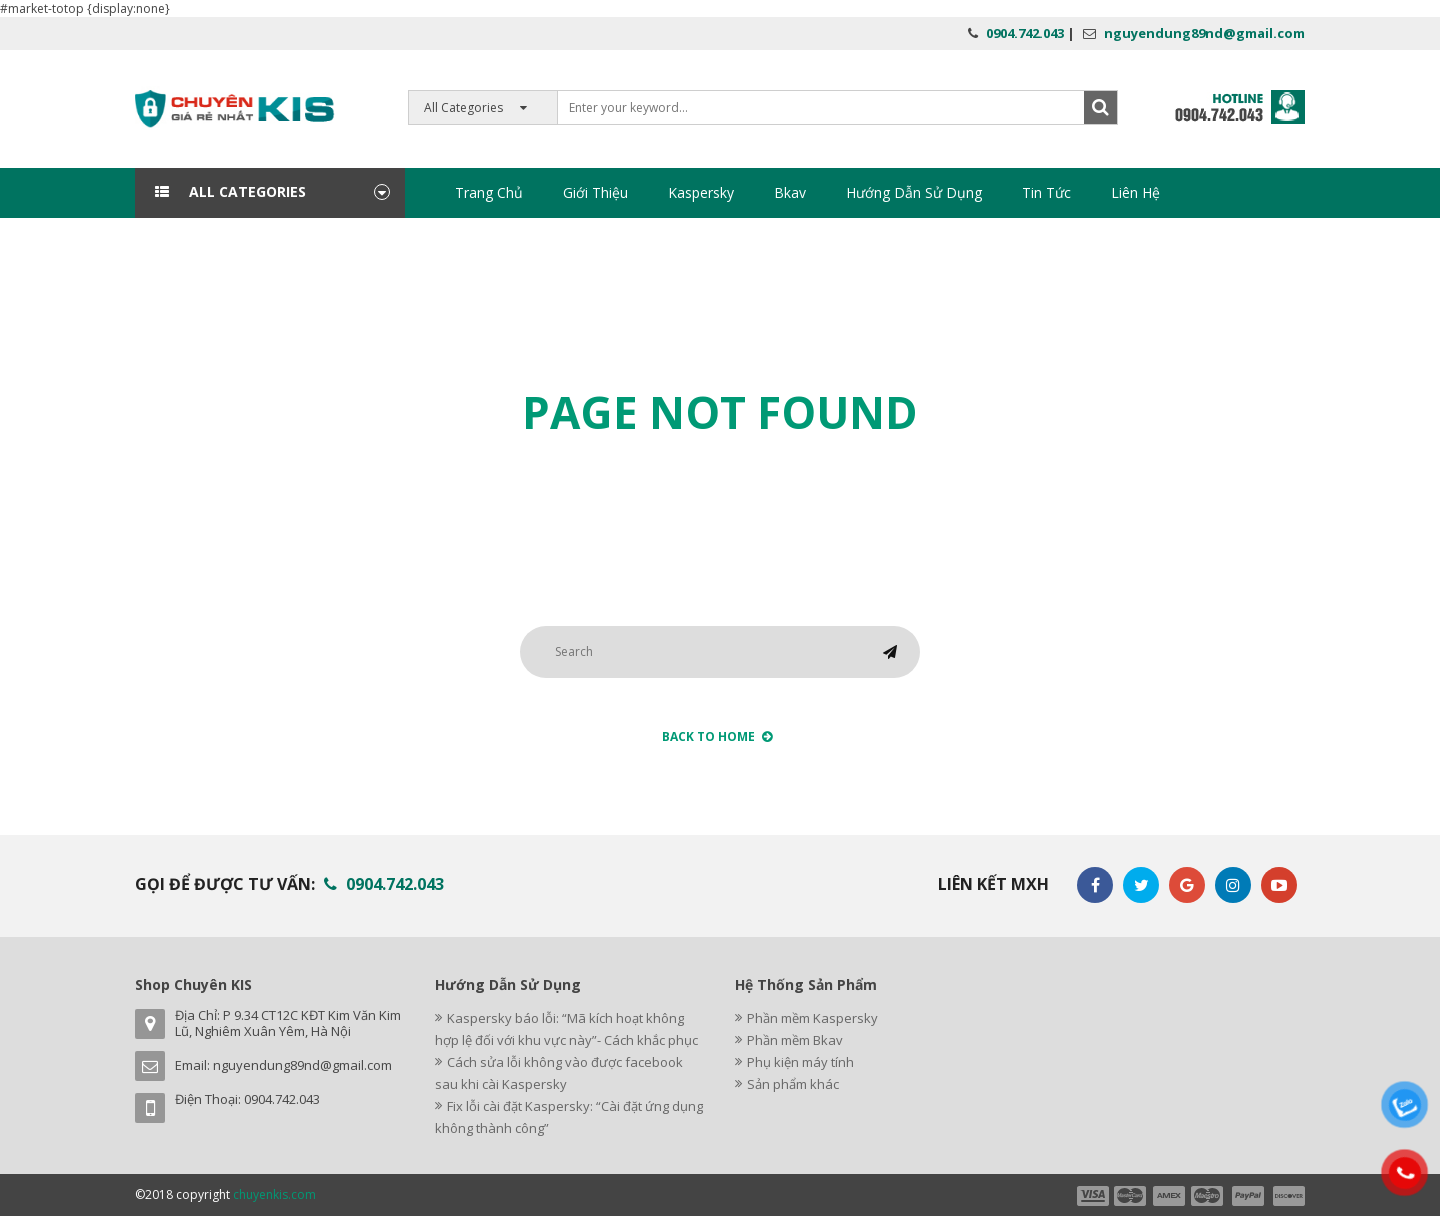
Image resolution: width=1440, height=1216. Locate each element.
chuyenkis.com (274, 1194)
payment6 (1287, 1196)
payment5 (1248, 1196)
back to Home (717, 736)
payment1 (1092, 1196)
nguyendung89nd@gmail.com (1204, 33)
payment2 (1131, 1196)
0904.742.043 (1025, 33)
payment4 (1209, 1196)
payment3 (1170, 1196)
